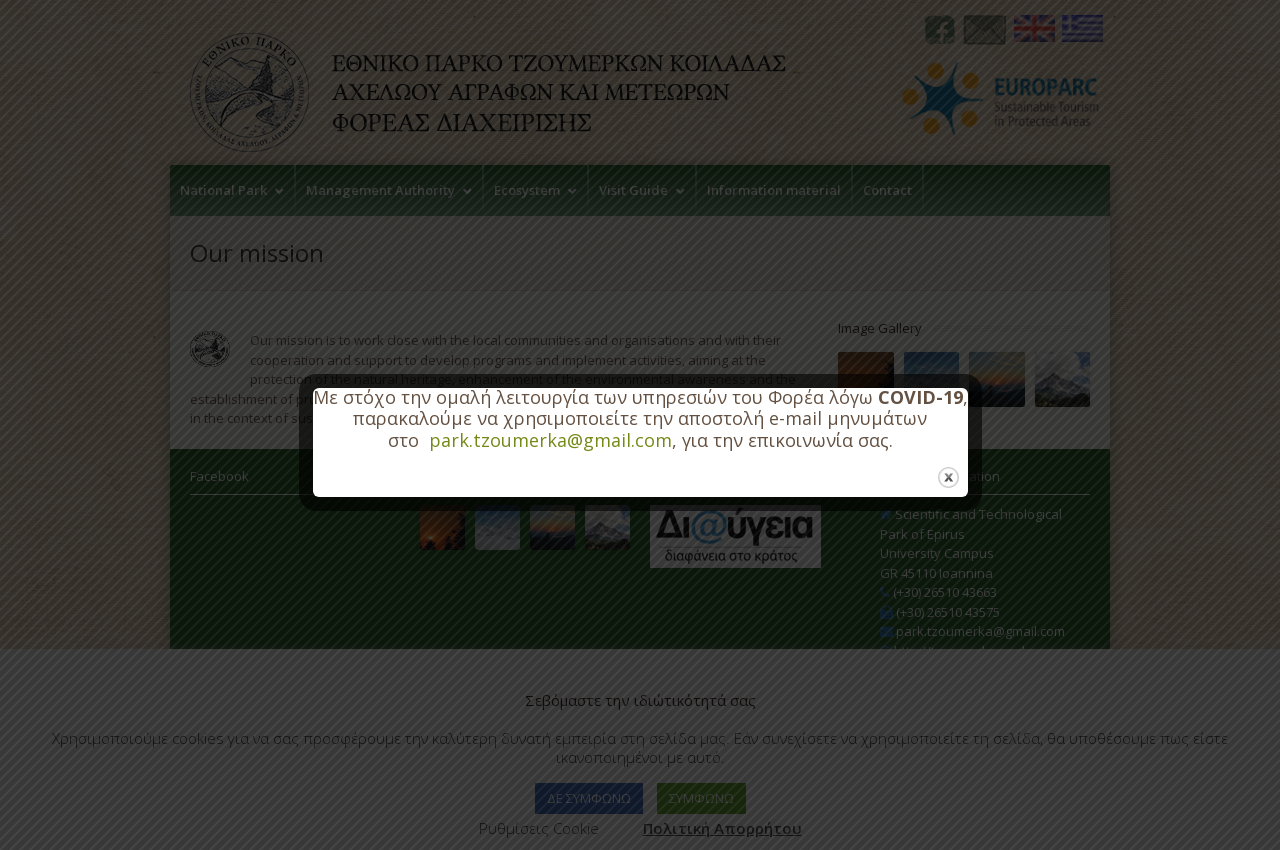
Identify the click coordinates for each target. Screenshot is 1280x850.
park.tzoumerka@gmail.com (550, 440)
